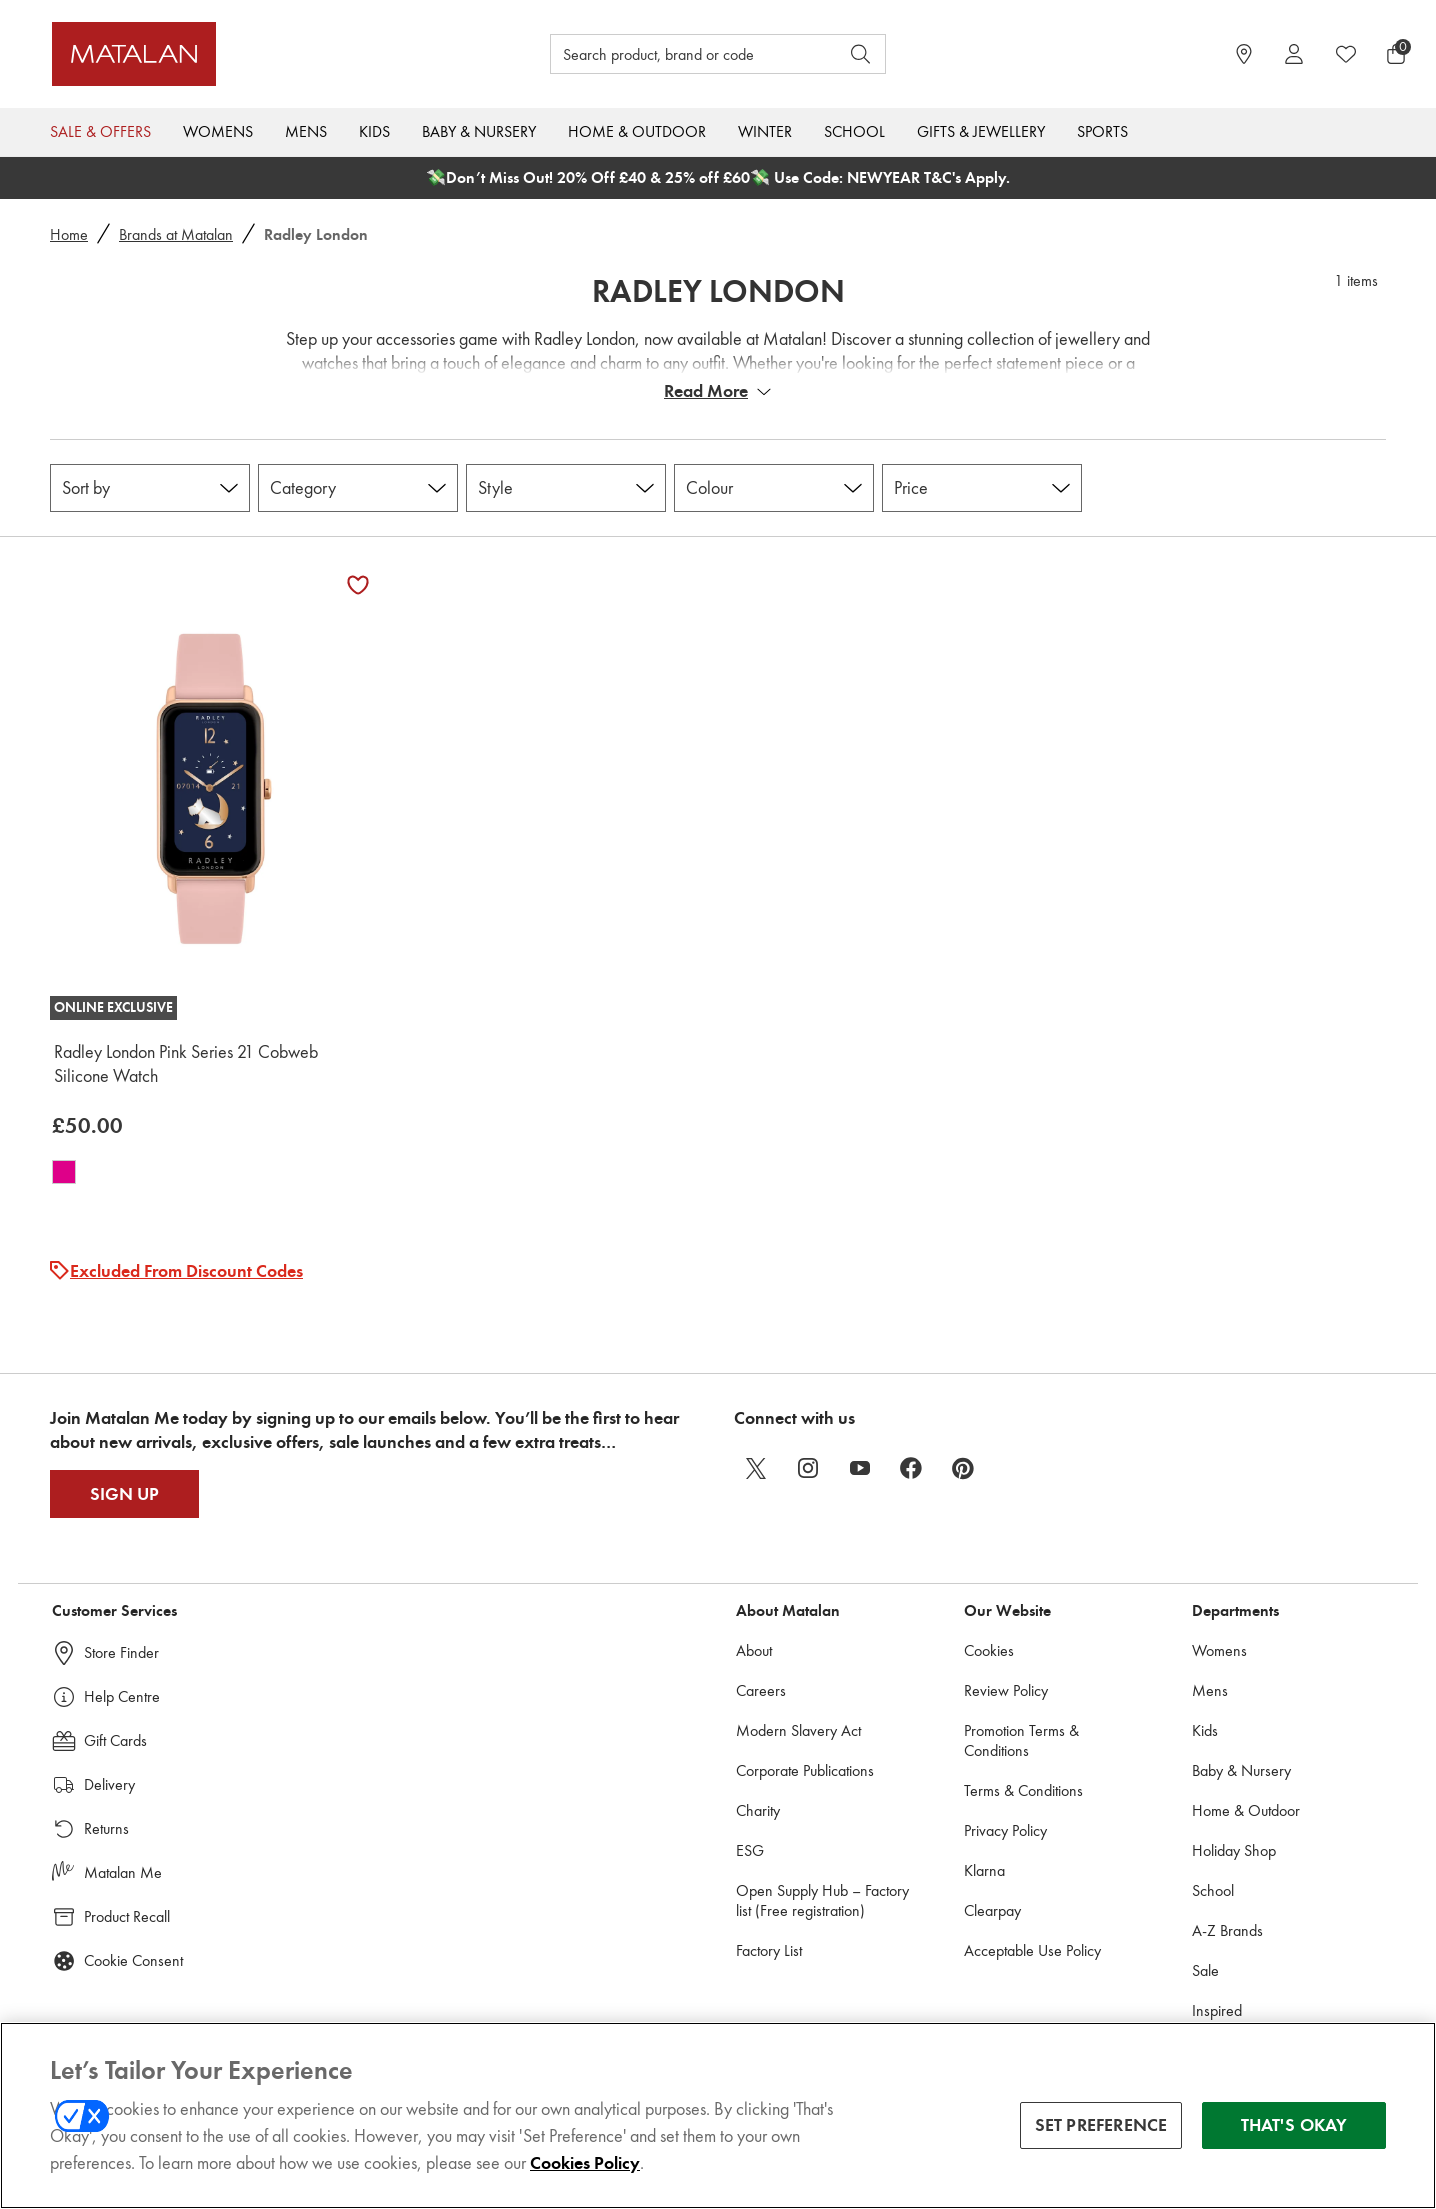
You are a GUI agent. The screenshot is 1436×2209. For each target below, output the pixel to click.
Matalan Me (123, 1872)
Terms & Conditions (1023, 1790)
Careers (761, 1690)
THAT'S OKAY (1294, 2125)
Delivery (109, 1784)
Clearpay (992, 1910)
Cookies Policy (585, 2163)
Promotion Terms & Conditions (1021, 1740)
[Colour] (774, 488)
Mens (306, 131)
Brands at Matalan (176, 234)
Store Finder (121, 1652)
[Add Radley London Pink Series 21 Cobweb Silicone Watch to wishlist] (358, 585)
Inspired (1217, 2010)
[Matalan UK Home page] (222, 54)
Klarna (984, 1870)
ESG (750, 1850)
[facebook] (912, 1468)
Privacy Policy (1005, 1830)
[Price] (982, 488)
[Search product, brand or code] (676, 54)
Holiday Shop (1234, 1850)
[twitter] (756, 1468)
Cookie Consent (133, 1960)
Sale (1205, 1970)
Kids (374, 131)
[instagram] (808, 1468)
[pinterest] (964, 1468)
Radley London (718, 291)
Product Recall (127, 1916)
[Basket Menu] (1396, 54)
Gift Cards (115, 1740)
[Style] (566, 488)
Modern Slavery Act (798, 1730)
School (854, 131)
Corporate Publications (805, 1770)
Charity (758, 1810)
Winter (765, 131)
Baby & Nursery (479, 131)
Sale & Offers (100, 131)
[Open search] (861, 54)
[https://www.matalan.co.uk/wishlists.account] (1346, 54)
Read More (706, 391)
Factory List (769, 1950)
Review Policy (1006, 1690)
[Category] (358, 488)
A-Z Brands (1227, 1930)
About (754, 1650)
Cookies (989, 1650)
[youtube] (860, 1468)
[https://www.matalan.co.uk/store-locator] (1244, 54)
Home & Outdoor (637, 131)
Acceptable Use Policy (1032, 1950)
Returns (106, 1828)
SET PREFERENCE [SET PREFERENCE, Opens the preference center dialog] (1101, 2125)
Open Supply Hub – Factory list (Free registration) (822, 1900)
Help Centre (122, 1696)
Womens (218, 131)
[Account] (1294, 54)
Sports (1102, 131)
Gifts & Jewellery (981, 131)
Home (69, 234)
